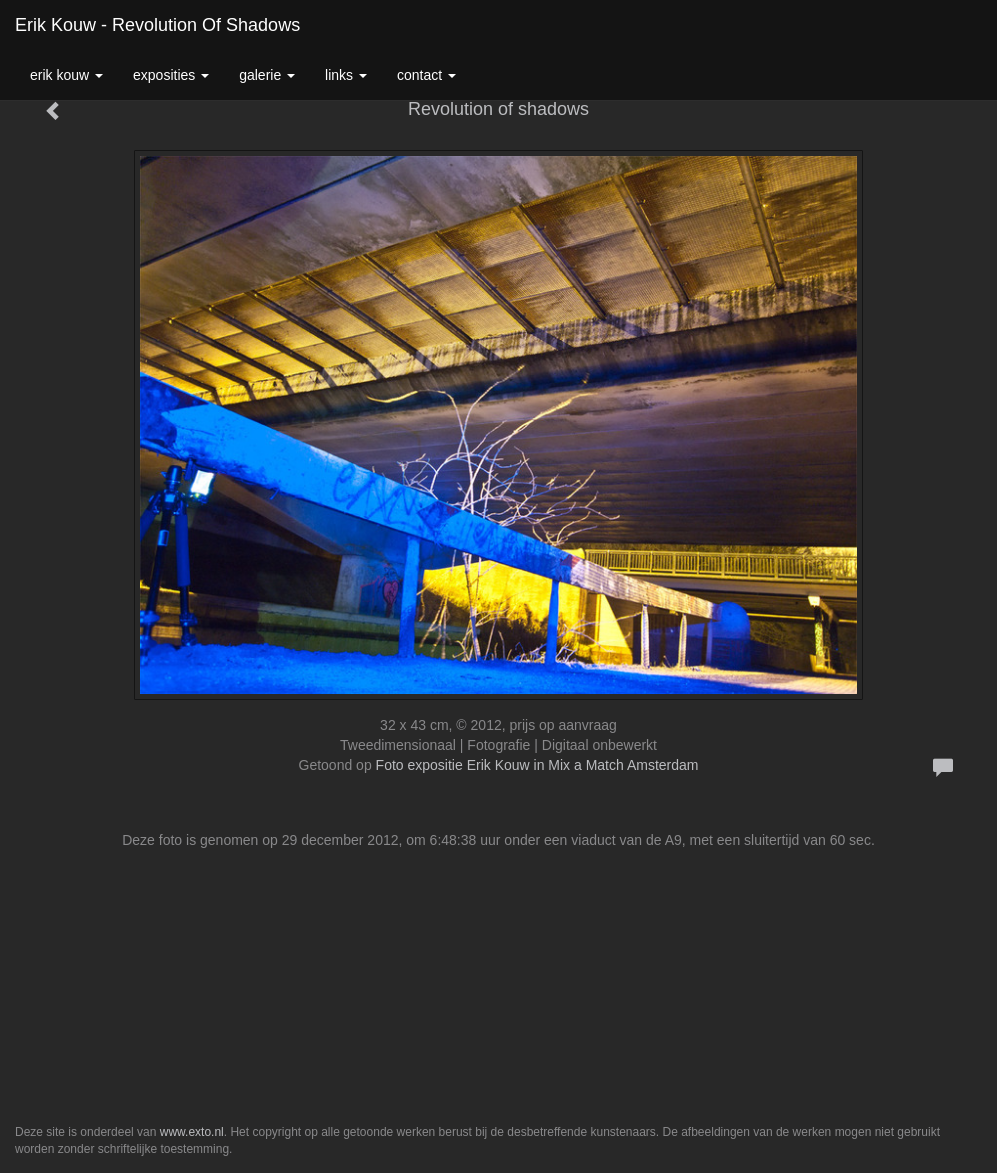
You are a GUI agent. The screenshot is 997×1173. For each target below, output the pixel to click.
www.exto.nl (192, 1132)
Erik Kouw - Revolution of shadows (157, 25)
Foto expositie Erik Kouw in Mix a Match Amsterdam (537, 765)
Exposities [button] (171, 75)
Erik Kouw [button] (66, 75)
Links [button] (346, 75)
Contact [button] (426, 75)
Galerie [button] (267, 75)
